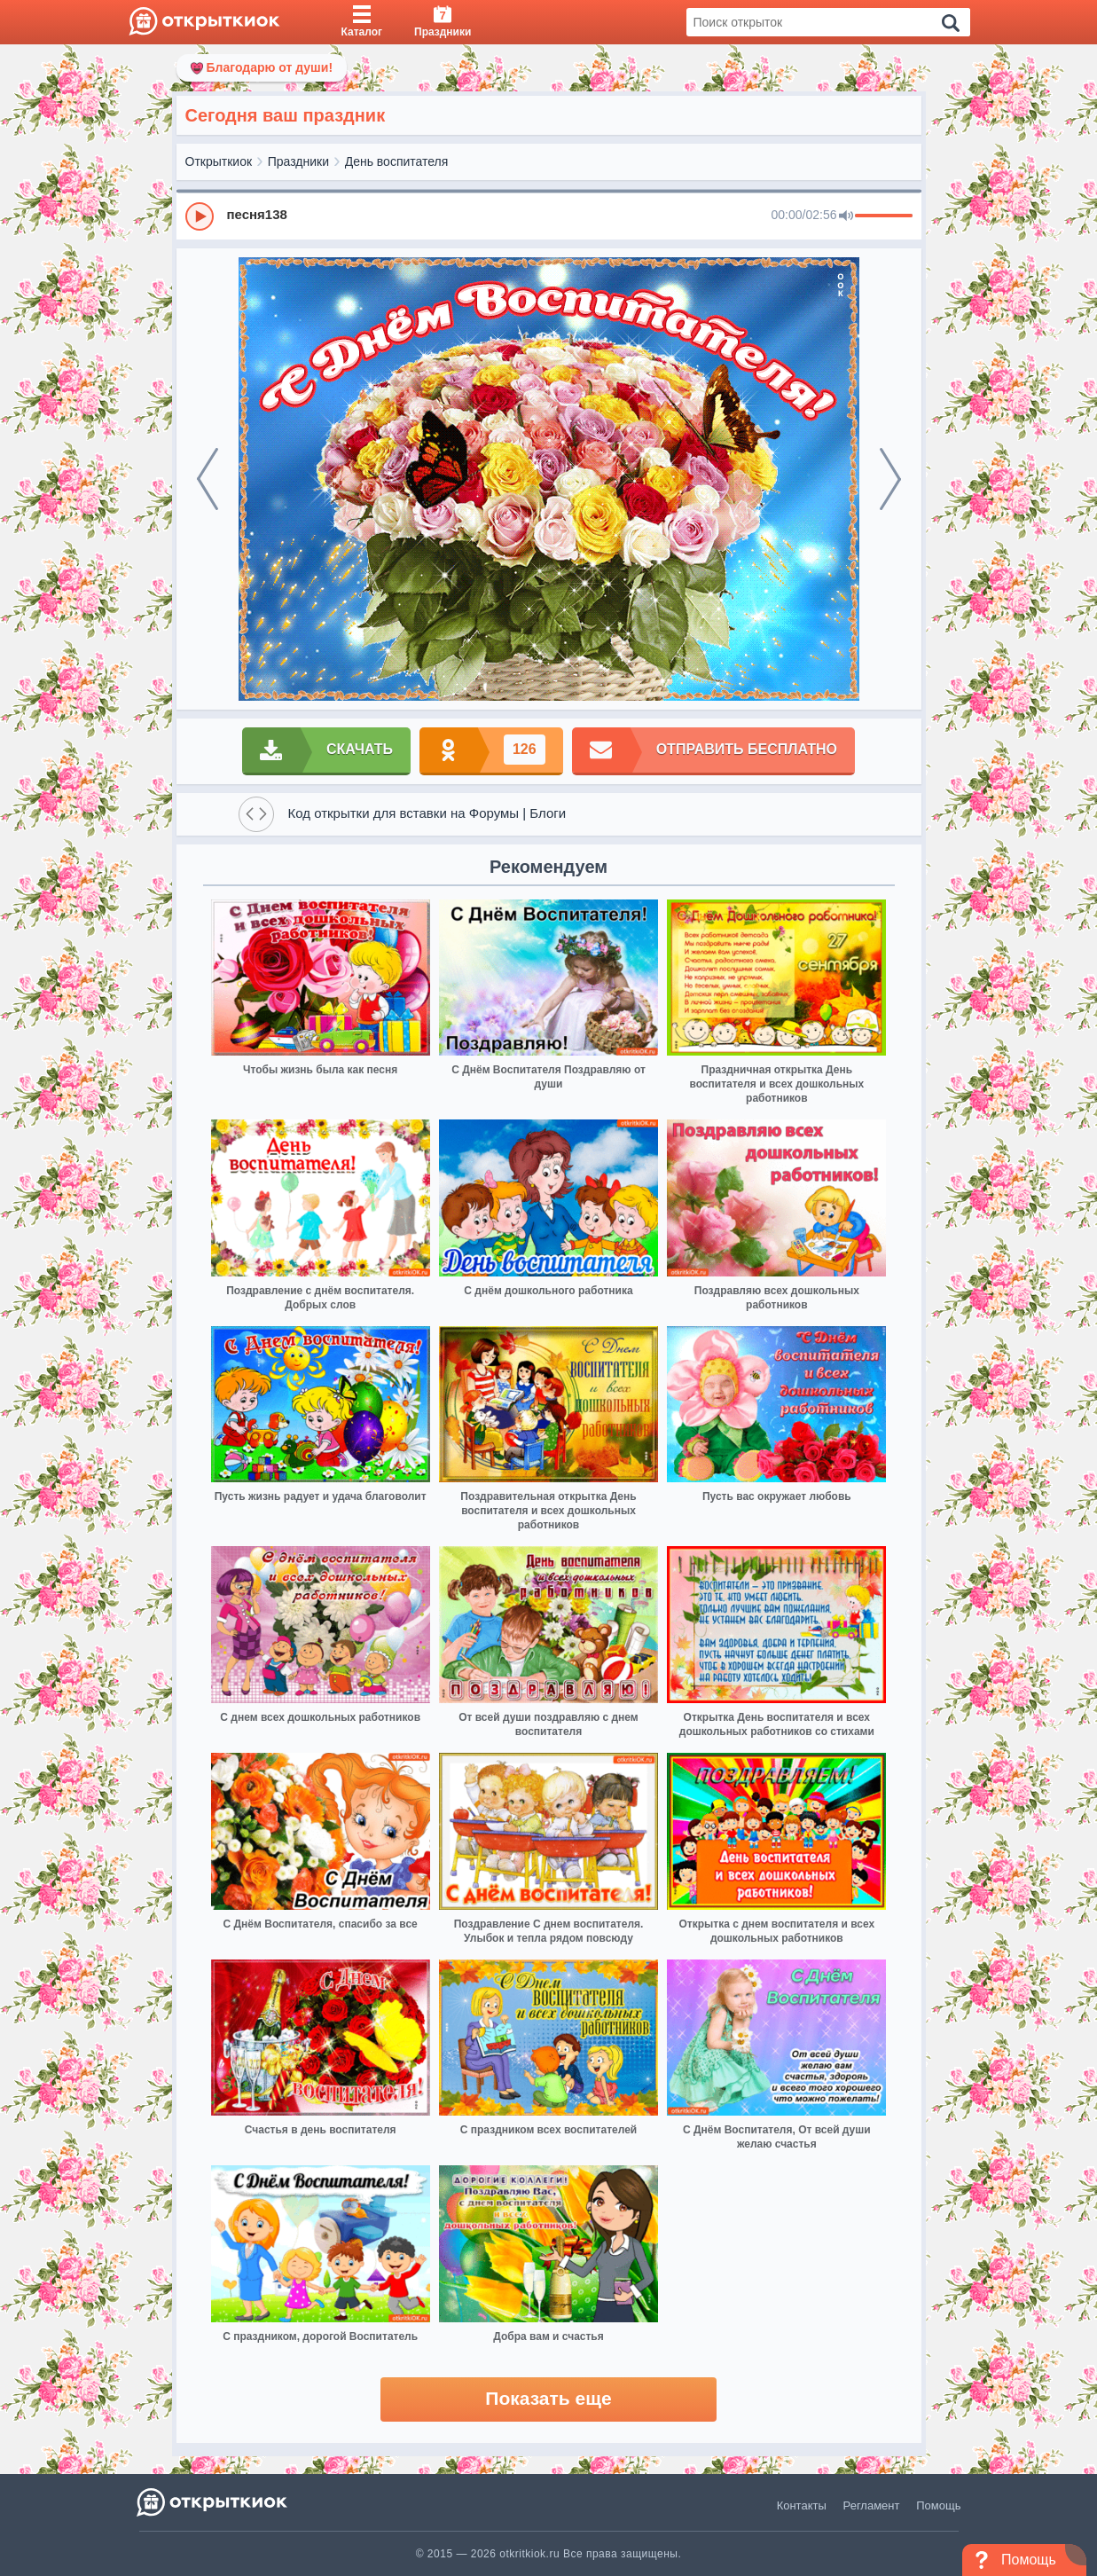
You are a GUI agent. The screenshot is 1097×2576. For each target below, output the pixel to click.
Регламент (871, 2505)
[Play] (199, 216)
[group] (548, 216)
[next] (890, 479)
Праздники (298, 161)
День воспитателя (397, 161)
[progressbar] (884, 216)
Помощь (938, 2505)
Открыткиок (219, 161)
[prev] (207, 479)
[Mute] (846, 216)
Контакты (802, 2505)
